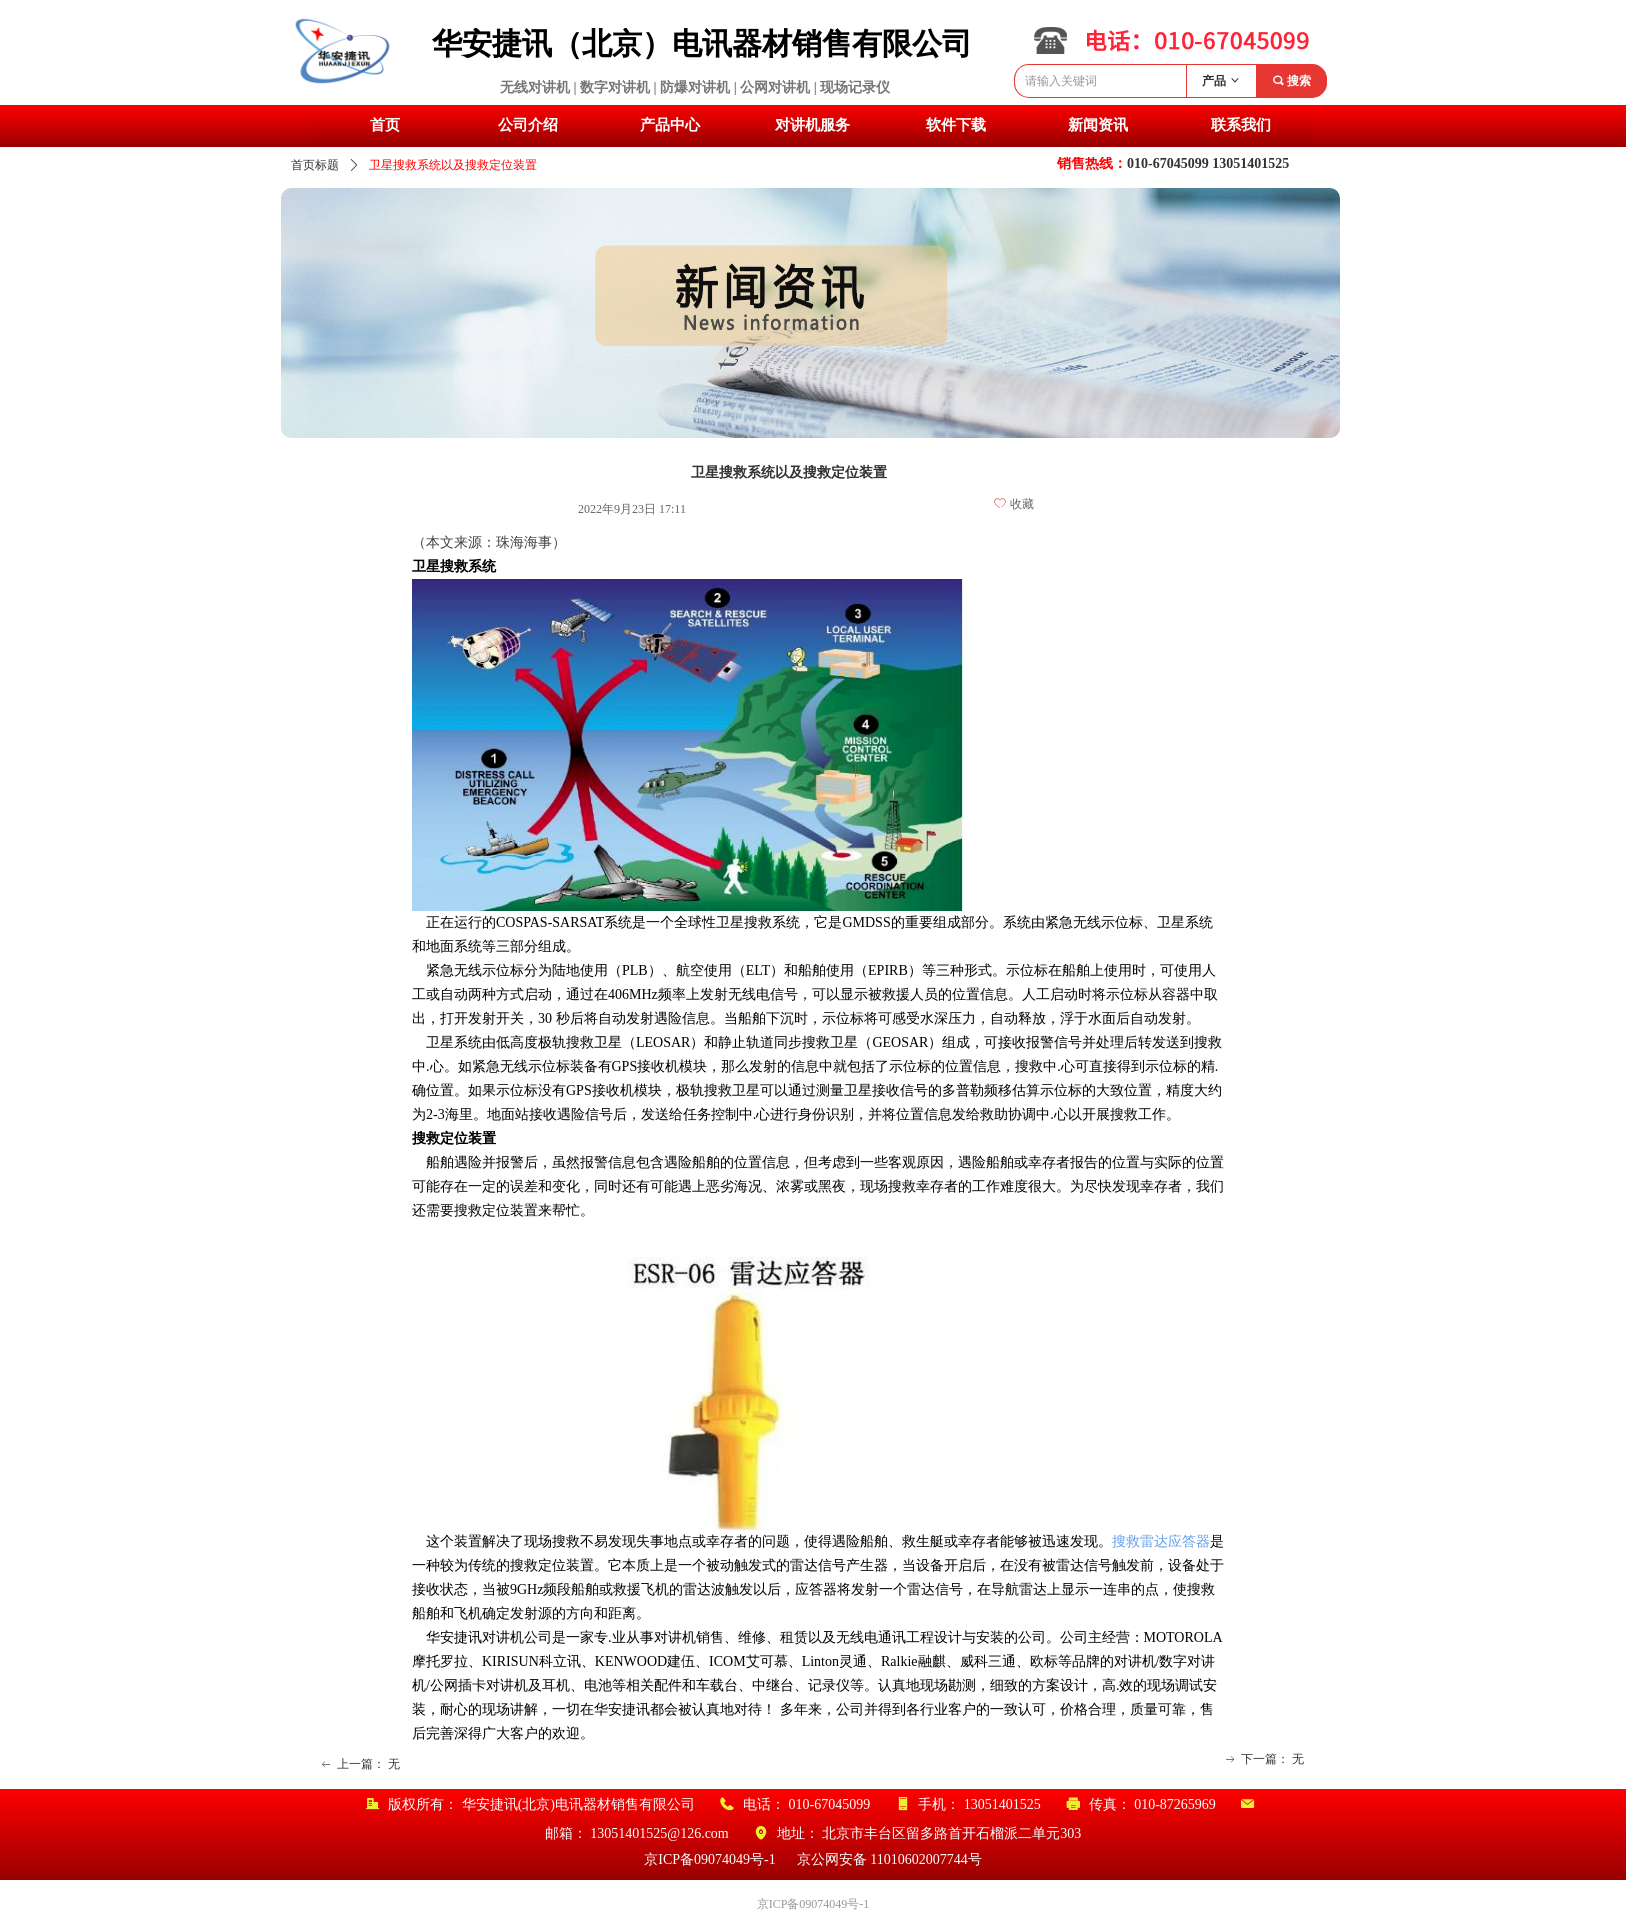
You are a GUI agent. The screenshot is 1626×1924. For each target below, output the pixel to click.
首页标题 (315, 165)
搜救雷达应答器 (1161, 1541)
